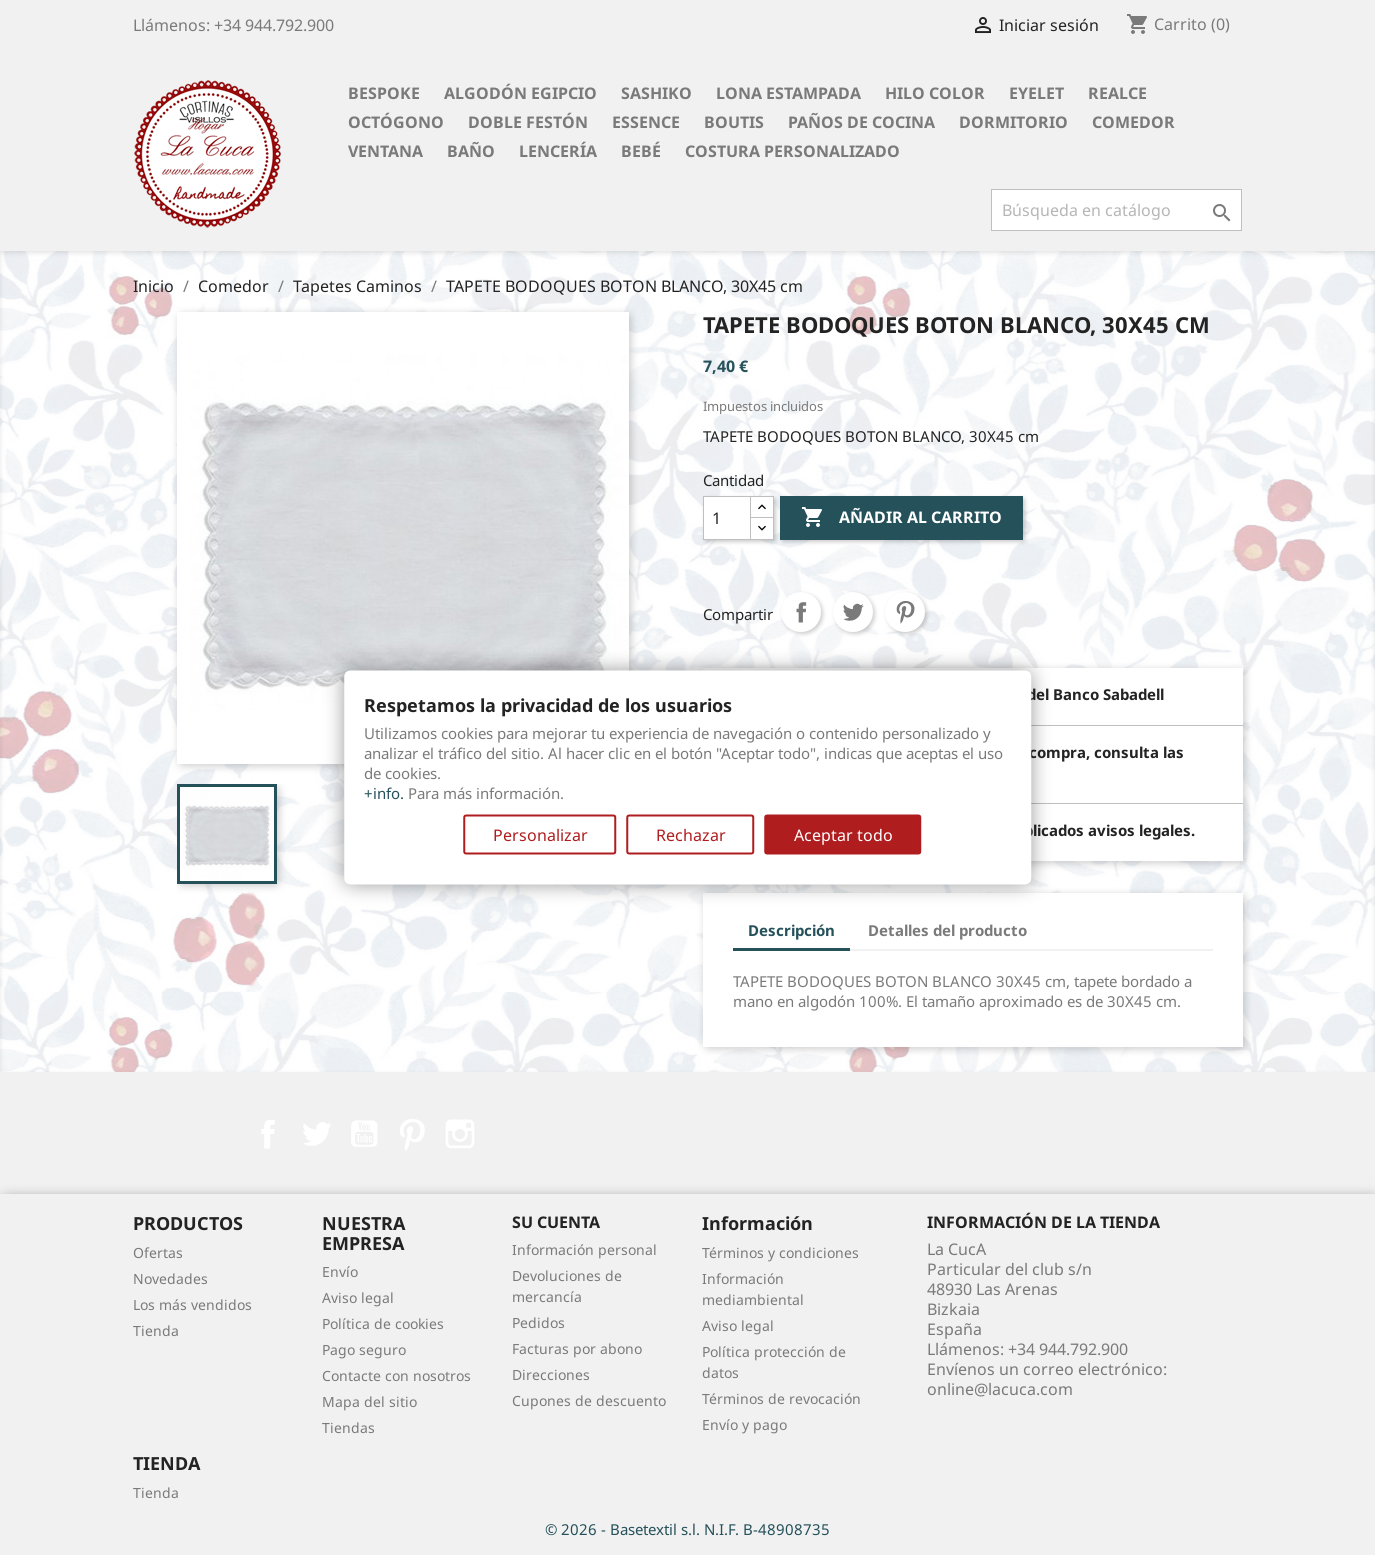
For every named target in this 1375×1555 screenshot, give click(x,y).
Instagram (460, 1134)
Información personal (584, 1249)
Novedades (170, 1278)
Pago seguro (364, 1349)
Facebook (268, 1134)
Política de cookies (383, 1323)
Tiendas (348, 1427)
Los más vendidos (192, 1304)
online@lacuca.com (1000, 1389)
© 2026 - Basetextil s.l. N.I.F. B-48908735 (687, 1529)
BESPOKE (384, 93)
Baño (471, 151)
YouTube (364, 1134)
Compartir (801, 612)
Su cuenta (556, 1222)
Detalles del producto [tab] (947, 930)
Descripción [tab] (791, 930)
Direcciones (551, 1374)
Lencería (558, 151)
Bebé (641, 151)
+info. (384, 793)
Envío (340, 1271)
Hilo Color (935, 93)
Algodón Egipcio (520, 93)
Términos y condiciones (780, 1252)
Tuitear (853, 612)
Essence (646, 122)
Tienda (156, 1330)
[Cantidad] (727, 518)
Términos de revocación (781, 1398)
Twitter (316, 1134)
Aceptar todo (843, 835)
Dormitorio (1013, 122)
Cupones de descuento (589, 1400)
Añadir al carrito (901, 518)
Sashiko (656, 93)
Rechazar (691, 835)
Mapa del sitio (369, 1401)
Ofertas (158, 1252)
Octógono (396, 122)
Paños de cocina (861, 122)
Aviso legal (358, 1297)
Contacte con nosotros (396, 1375)
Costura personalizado (792, 151)
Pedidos (538, 1322)
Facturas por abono (577, 1348)
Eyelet (1036, 93)
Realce (1117, 93)
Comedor (1133, 122)
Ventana (385, 151)
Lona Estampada (788, 93)
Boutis (734, 122)
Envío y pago (744, 1424)
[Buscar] (1116, 210)
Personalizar (540, 835)
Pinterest (905, 612)
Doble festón (528, 122)
